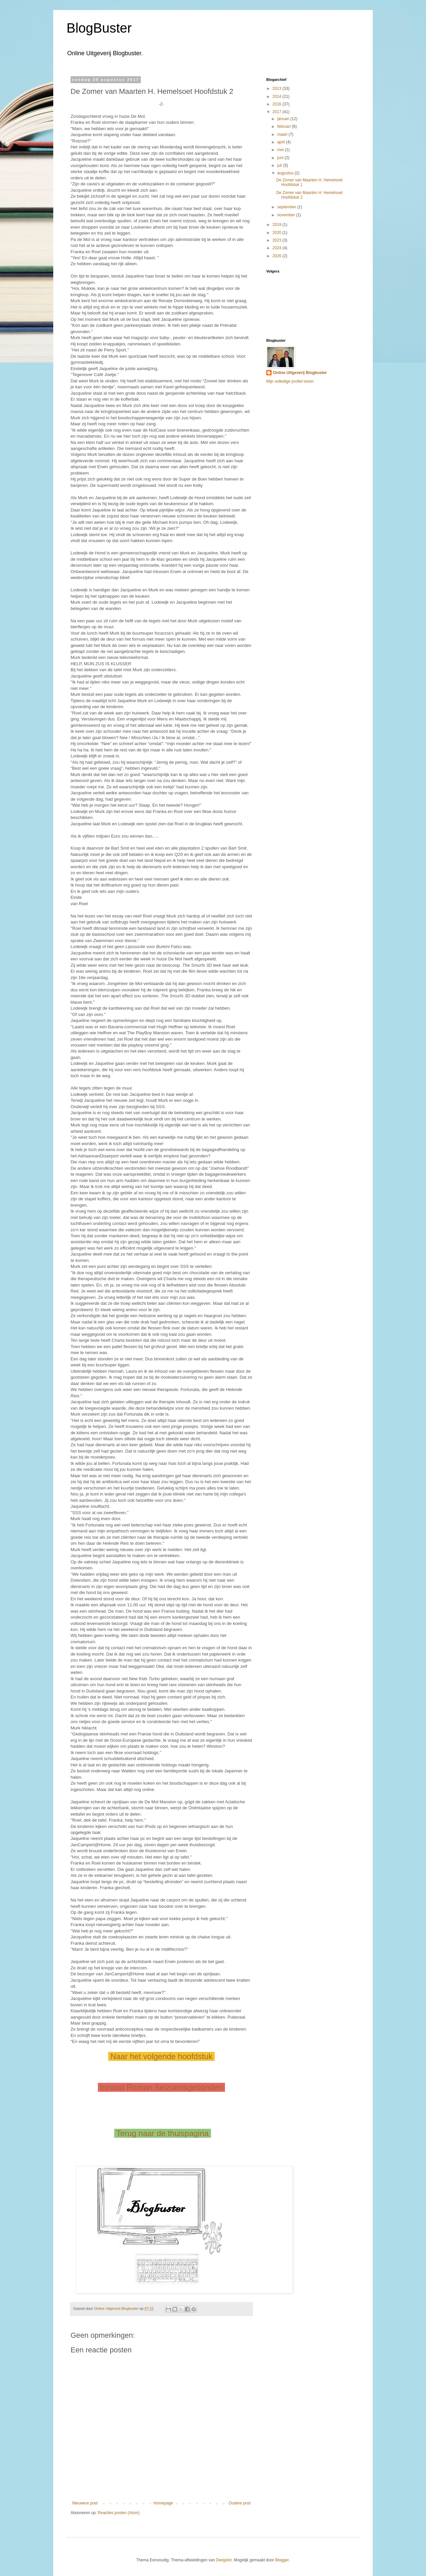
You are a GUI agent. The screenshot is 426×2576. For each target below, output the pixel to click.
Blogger (282, 2560)
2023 (278, 240)
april (281, 142)
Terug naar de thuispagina (162, 2133)
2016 (278, 104)
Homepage (163, 2503)
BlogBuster (99, 28)
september (287, 207)
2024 (278, 248)
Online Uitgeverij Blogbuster (300, 372)
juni (281, 157)
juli (280, 165)
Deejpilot (224, 2560)
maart (283, 134)
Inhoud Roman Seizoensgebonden (161, 2087)
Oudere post (240, 2503)
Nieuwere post (85, 2503)
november (286, 215)
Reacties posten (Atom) (118, 2512)
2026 (278, 256)
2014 (278, 96)
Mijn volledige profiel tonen (290, 381)
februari (284, 126)
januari (283, 118)
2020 (278, 232)
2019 (278, 224)
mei (281, 149)
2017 (278, 111)
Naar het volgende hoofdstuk (161, 2056)
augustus (286, 173)
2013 (278, 88)
